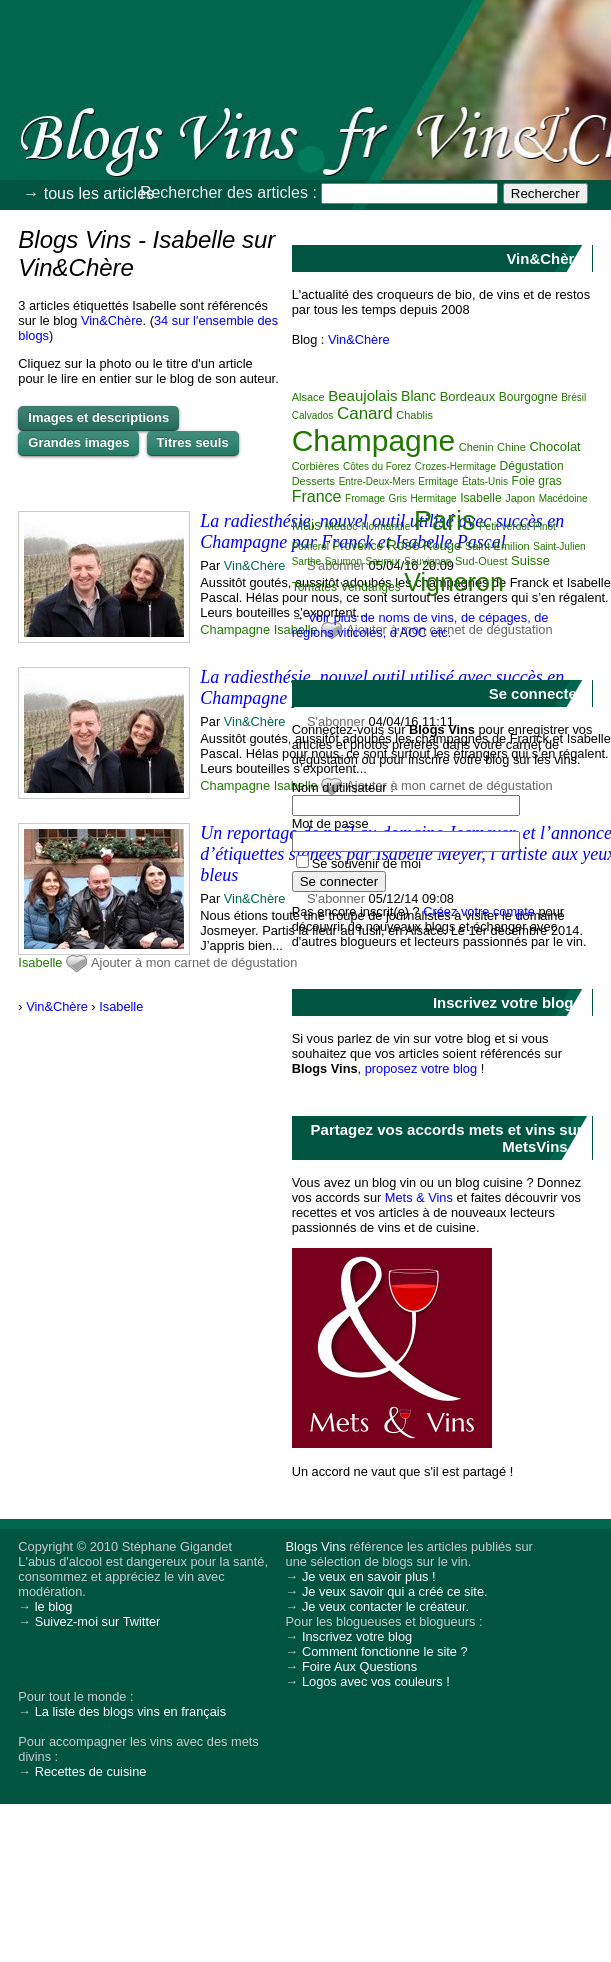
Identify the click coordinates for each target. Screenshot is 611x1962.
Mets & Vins (419, 1197)
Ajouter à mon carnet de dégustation (194, 962)
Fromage (365, 498)
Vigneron (454, 582)
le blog (54, 1606)
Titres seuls (193, 442)
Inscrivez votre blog (357, 1636)
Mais (307, 525)
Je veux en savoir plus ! (369, 1576)
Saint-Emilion (497, 546)
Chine (511, 447)
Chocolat (554, 446)
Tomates (314, 587)
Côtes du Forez (377, 466)
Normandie (385, 526)
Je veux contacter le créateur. (385, 1606)
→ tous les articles (88, 193)
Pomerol (310, 546)
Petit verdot (504, 526)
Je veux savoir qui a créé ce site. (395, 1591)
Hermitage (434, 498)
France (317, 496)
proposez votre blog (421, 1068)
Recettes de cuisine (91, 1771)
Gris (398, 498)
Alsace (308, 397)
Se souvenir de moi (367, 863)
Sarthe (306, 561)
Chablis (414, 415)
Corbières (316, 466)
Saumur (383, 561)
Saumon (343, 561)
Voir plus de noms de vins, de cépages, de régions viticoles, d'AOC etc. (420, 625)
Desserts (313, 481)
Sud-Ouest (481, 561)
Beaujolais (362, 395)
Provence (357, 546)
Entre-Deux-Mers (377, 481)
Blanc (418, 396)
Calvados (313, 415)
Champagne (235, 629)
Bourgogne (528, 397)
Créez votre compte (479, 911)
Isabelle (40, 962)
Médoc (341, 526)
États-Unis (485, 481)
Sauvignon (427, 561)
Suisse (530, 560)
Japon (520, 498)
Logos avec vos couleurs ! (376, 1681)
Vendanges (371, 587)
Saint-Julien (559, 546)
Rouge (442, 545)
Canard (365, 413)
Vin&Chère (112, 320)
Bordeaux (468, 396)
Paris (445, 521)
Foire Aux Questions (359, 1666)
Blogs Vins (316, 1546)
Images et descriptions (98, 417)
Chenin (476, 447)
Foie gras (537, 481)
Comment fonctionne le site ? (385, 1651)
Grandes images (78, 442)
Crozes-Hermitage (455, 466)
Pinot (544, 526)
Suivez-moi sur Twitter (98, 1621)
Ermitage (438, 481)
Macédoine (563, 498)
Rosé (403, 545)
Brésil (573, 397)
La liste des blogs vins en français (130, 1711)
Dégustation (532, 466)
